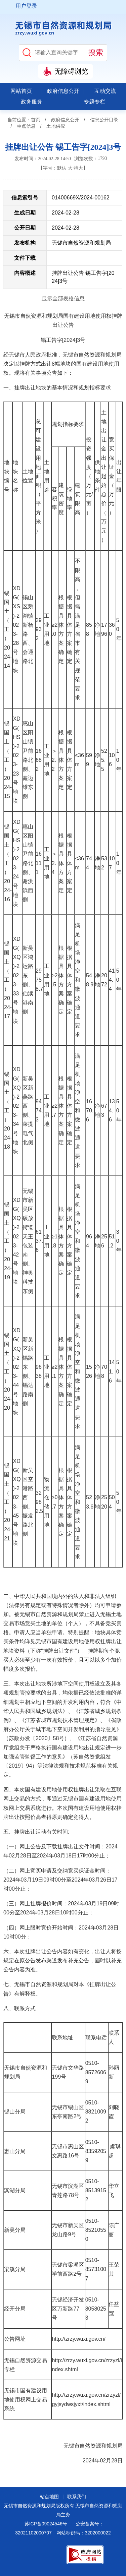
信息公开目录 (104, 119)
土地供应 (55, 126)
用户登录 (26, 6)
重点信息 (26, 126)
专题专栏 (94, 102)
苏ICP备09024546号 (46, 2523)
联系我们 (76, 2496)
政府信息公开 (63, 91)
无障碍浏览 (71, 71)
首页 (35, 119)
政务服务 (31, 102)
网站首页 (21, 91)
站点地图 (49, 2496)
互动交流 (105, 91)
